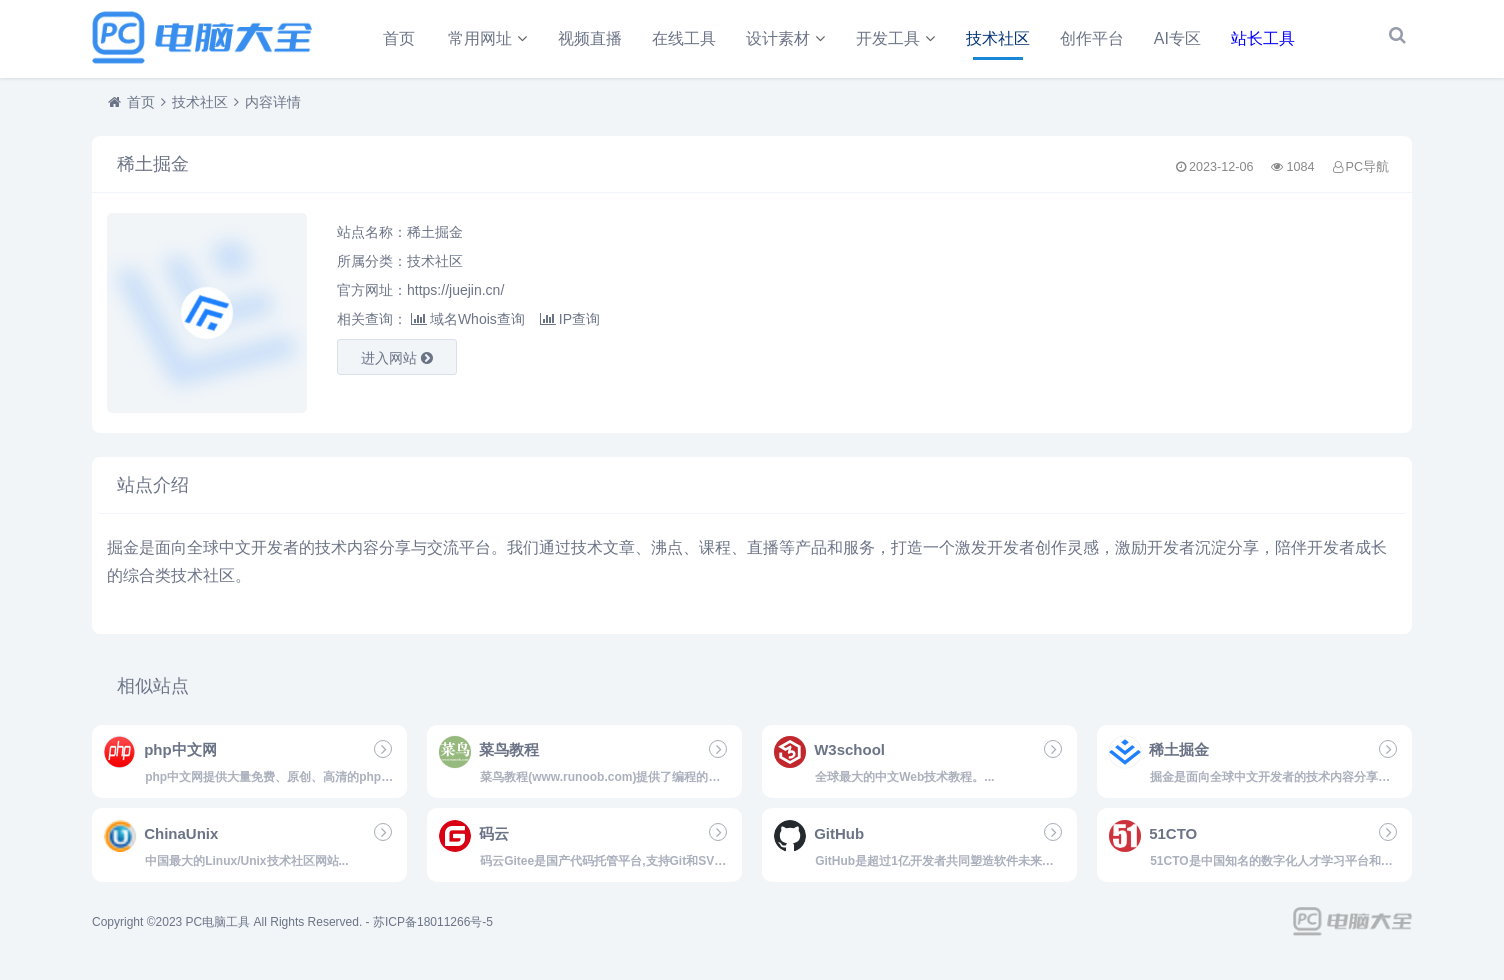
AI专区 (1177, 38)
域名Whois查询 (468, 327)
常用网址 (480, 38)
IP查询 (570, 327)
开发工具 (888, 38)
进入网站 (397, 366)
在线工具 (684, 38)
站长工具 (1263, 38)
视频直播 (590, 38)
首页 (399, 38)
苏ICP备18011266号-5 (433, 930)
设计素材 (778, 38)
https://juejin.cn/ (455, 298)
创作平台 (1092, 38)
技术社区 (998, 38)
